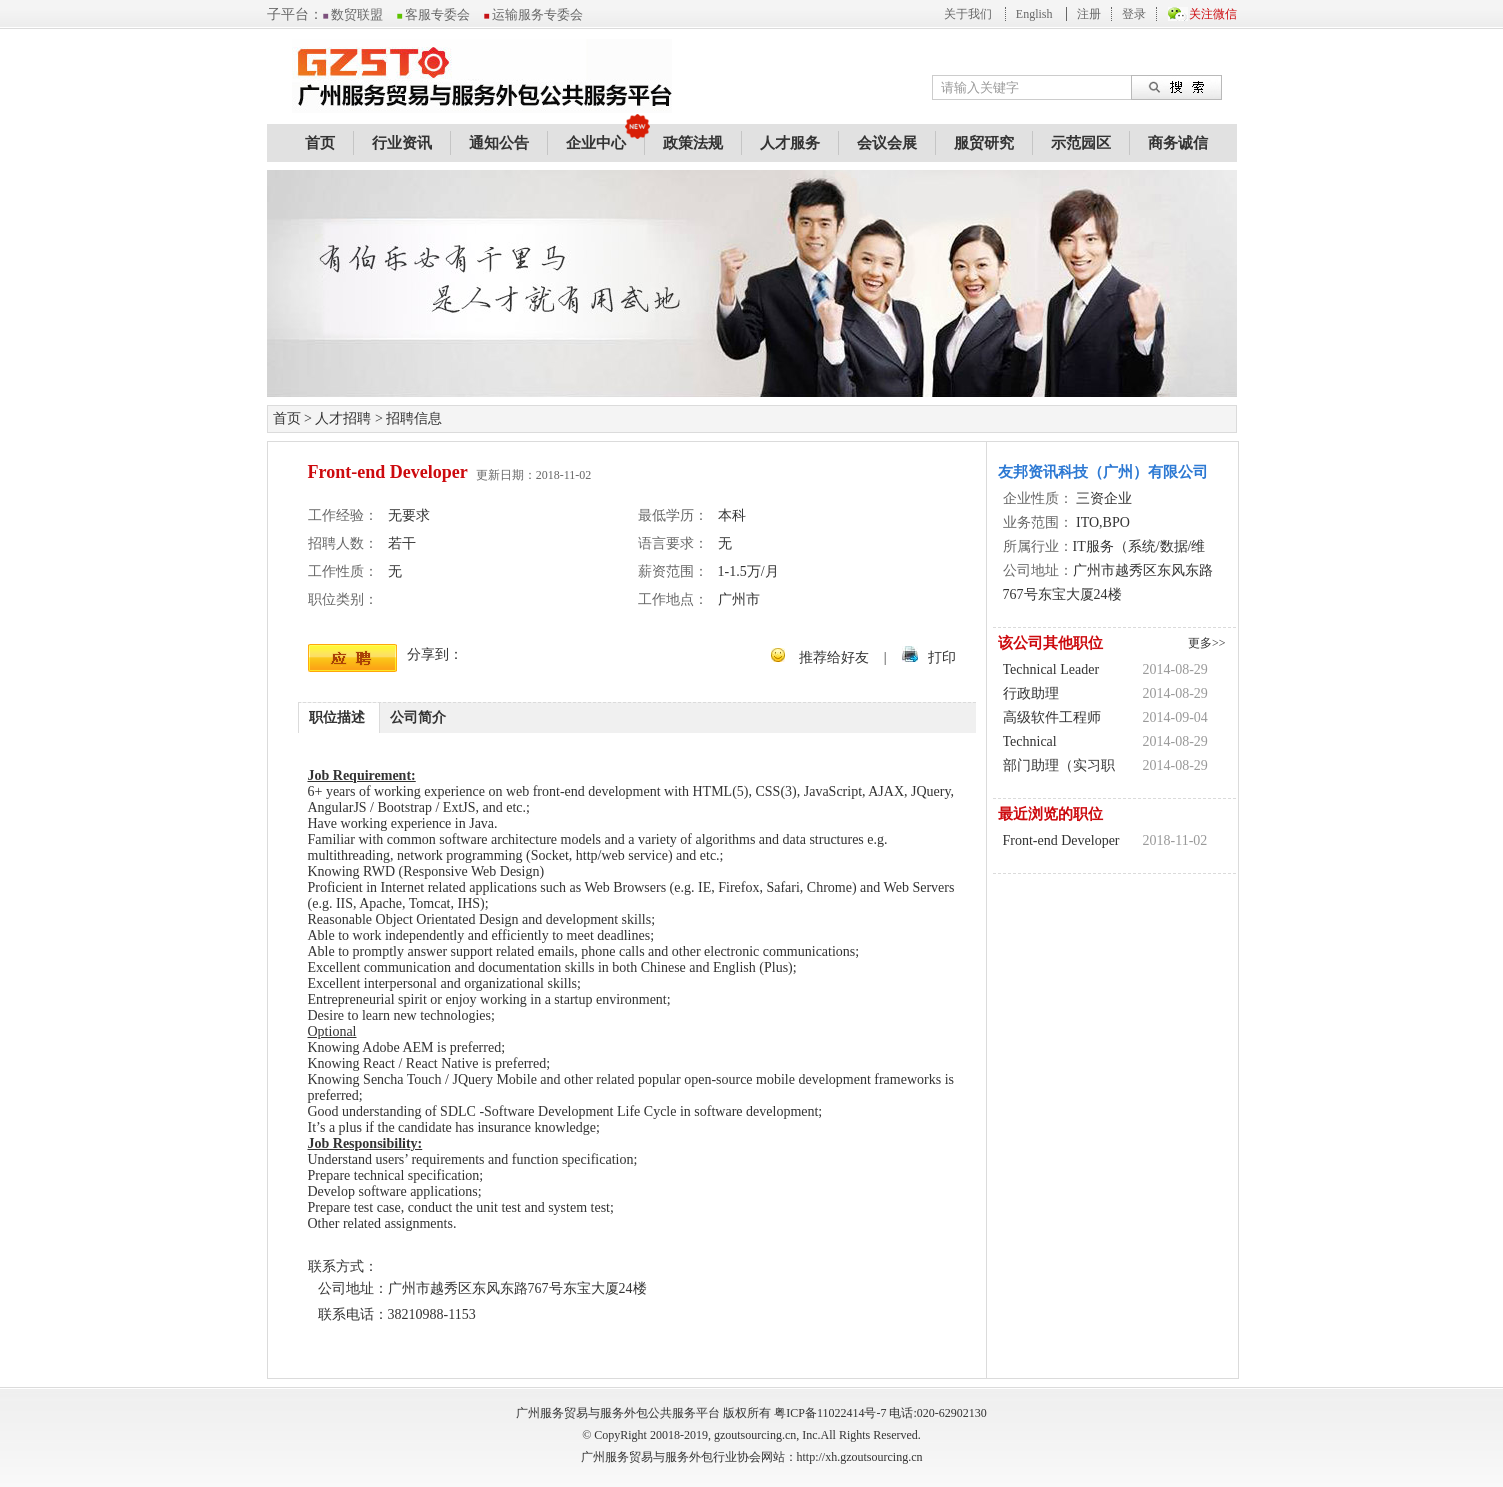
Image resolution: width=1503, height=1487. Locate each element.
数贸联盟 (353, 14)
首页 (320, 143)
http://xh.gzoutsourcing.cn (860, 1457)
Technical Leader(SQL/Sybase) (1062, 744)
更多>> (1207, 643)
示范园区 (1081, 143)
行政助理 (1031, 693)
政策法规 (693, 143)
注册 (1089, 14)
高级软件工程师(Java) (1052, 720)
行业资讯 (402, 143)
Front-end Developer (1061, 840)
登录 (1134, 14)
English (1034, 14)
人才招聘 (343, 418)
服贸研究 (984, 143)
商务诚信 (1178, 143)
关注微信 (1213, 14)
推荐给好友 (834, 657)
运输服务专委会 (534, 14)
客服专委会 (434, 14)
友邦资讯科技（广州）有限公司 (1103, 472)
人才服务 (790, 143)
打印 (942, 657)
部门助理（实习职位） (1059, 768)
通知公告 (499, 143)
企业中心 (596, 143)
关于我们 (968, 14)
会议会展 (887, 143)
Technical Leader (1051, 669)
